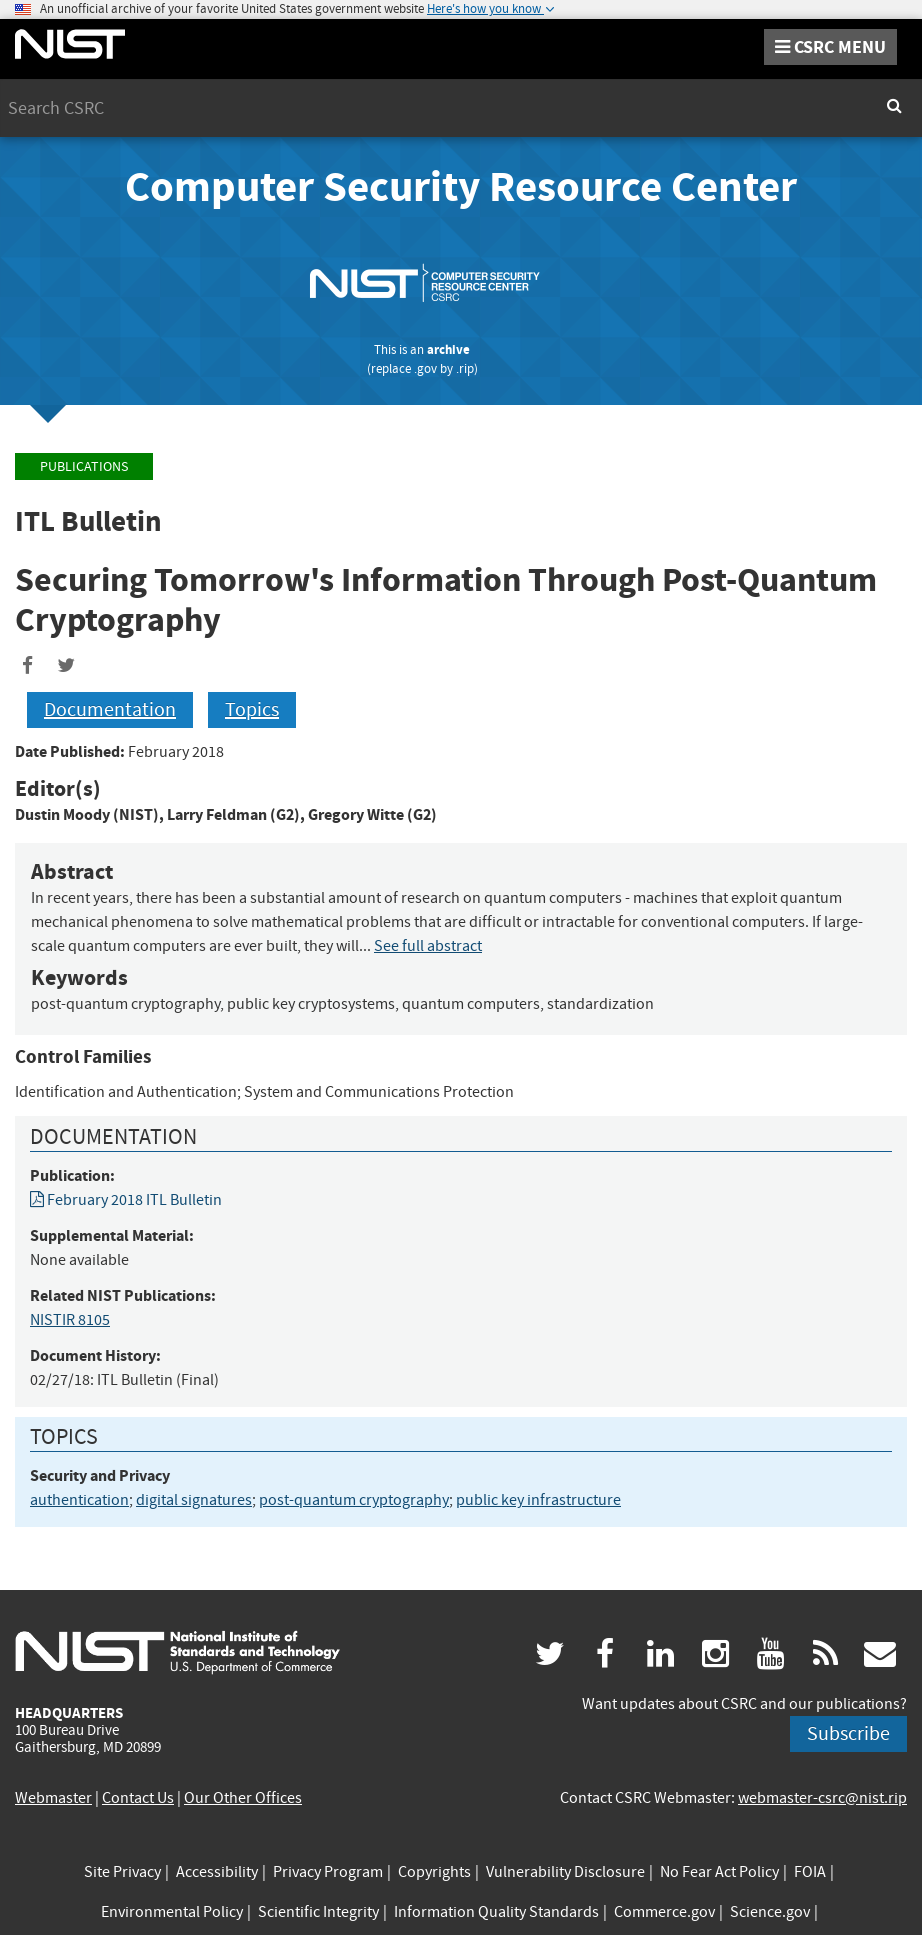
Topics (252, 709)
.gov (425, 368)
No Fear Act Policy (719, 1872)
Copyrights (434, 1872)
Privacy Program (328, 1872)
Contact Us (138, 1798)
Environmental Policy (172, 1912)
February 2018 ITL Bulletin (126, 1200)
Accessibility (217, 1872)
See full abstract (428, 946)
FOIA (810, 1872)
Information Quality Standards (496, 1912)
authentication (79, 1500)
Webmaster (53, 1798)
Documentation (110, 709)
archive (448, 349)
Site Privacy (122, 1872)
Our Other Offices (243, 1798)
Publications (84, 466)
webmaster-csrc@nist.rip (822, 1798)
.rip (465, 368)
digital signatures (194, 1500)
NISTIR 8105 (70, 1320)
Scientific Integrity (318, 1912)
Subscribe (848, 1733)
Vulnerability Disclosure (565, 1872)
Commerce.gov (664, 1912)
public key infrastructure (538, 1500)
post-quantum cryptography (354, 1500)
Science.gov (770, 1912)
